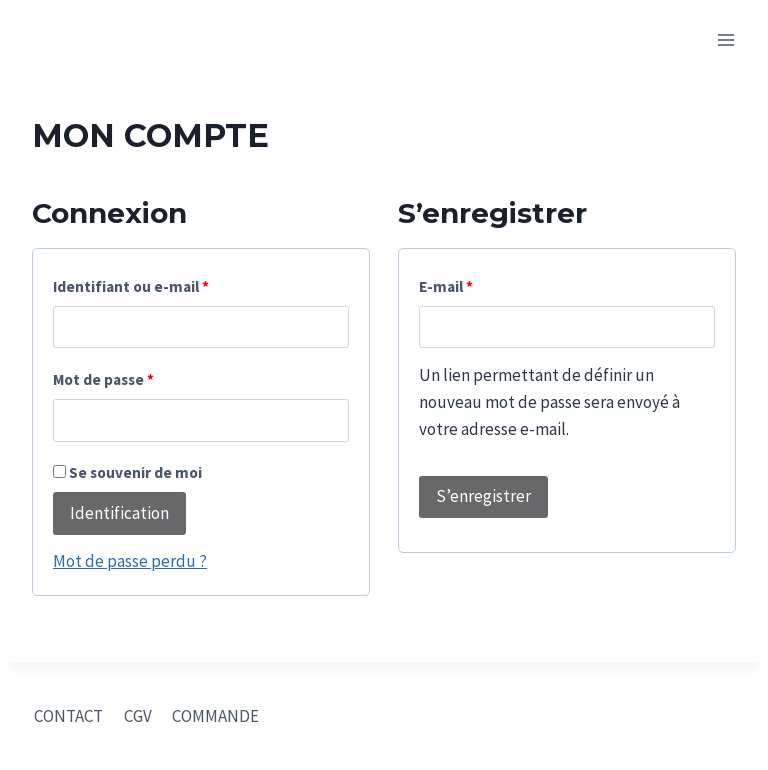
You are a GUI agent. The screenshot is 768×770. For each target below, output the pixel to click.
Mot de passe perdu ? (130, 561)
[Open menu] (725, 39)
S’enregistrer (483, 496)
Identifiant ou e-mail (131, 286)
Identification (119, 513)
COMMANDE (215, 716)
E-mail (446, 286)
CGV (138, 716)
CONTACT (68, 716)
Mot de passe (103, 379)
